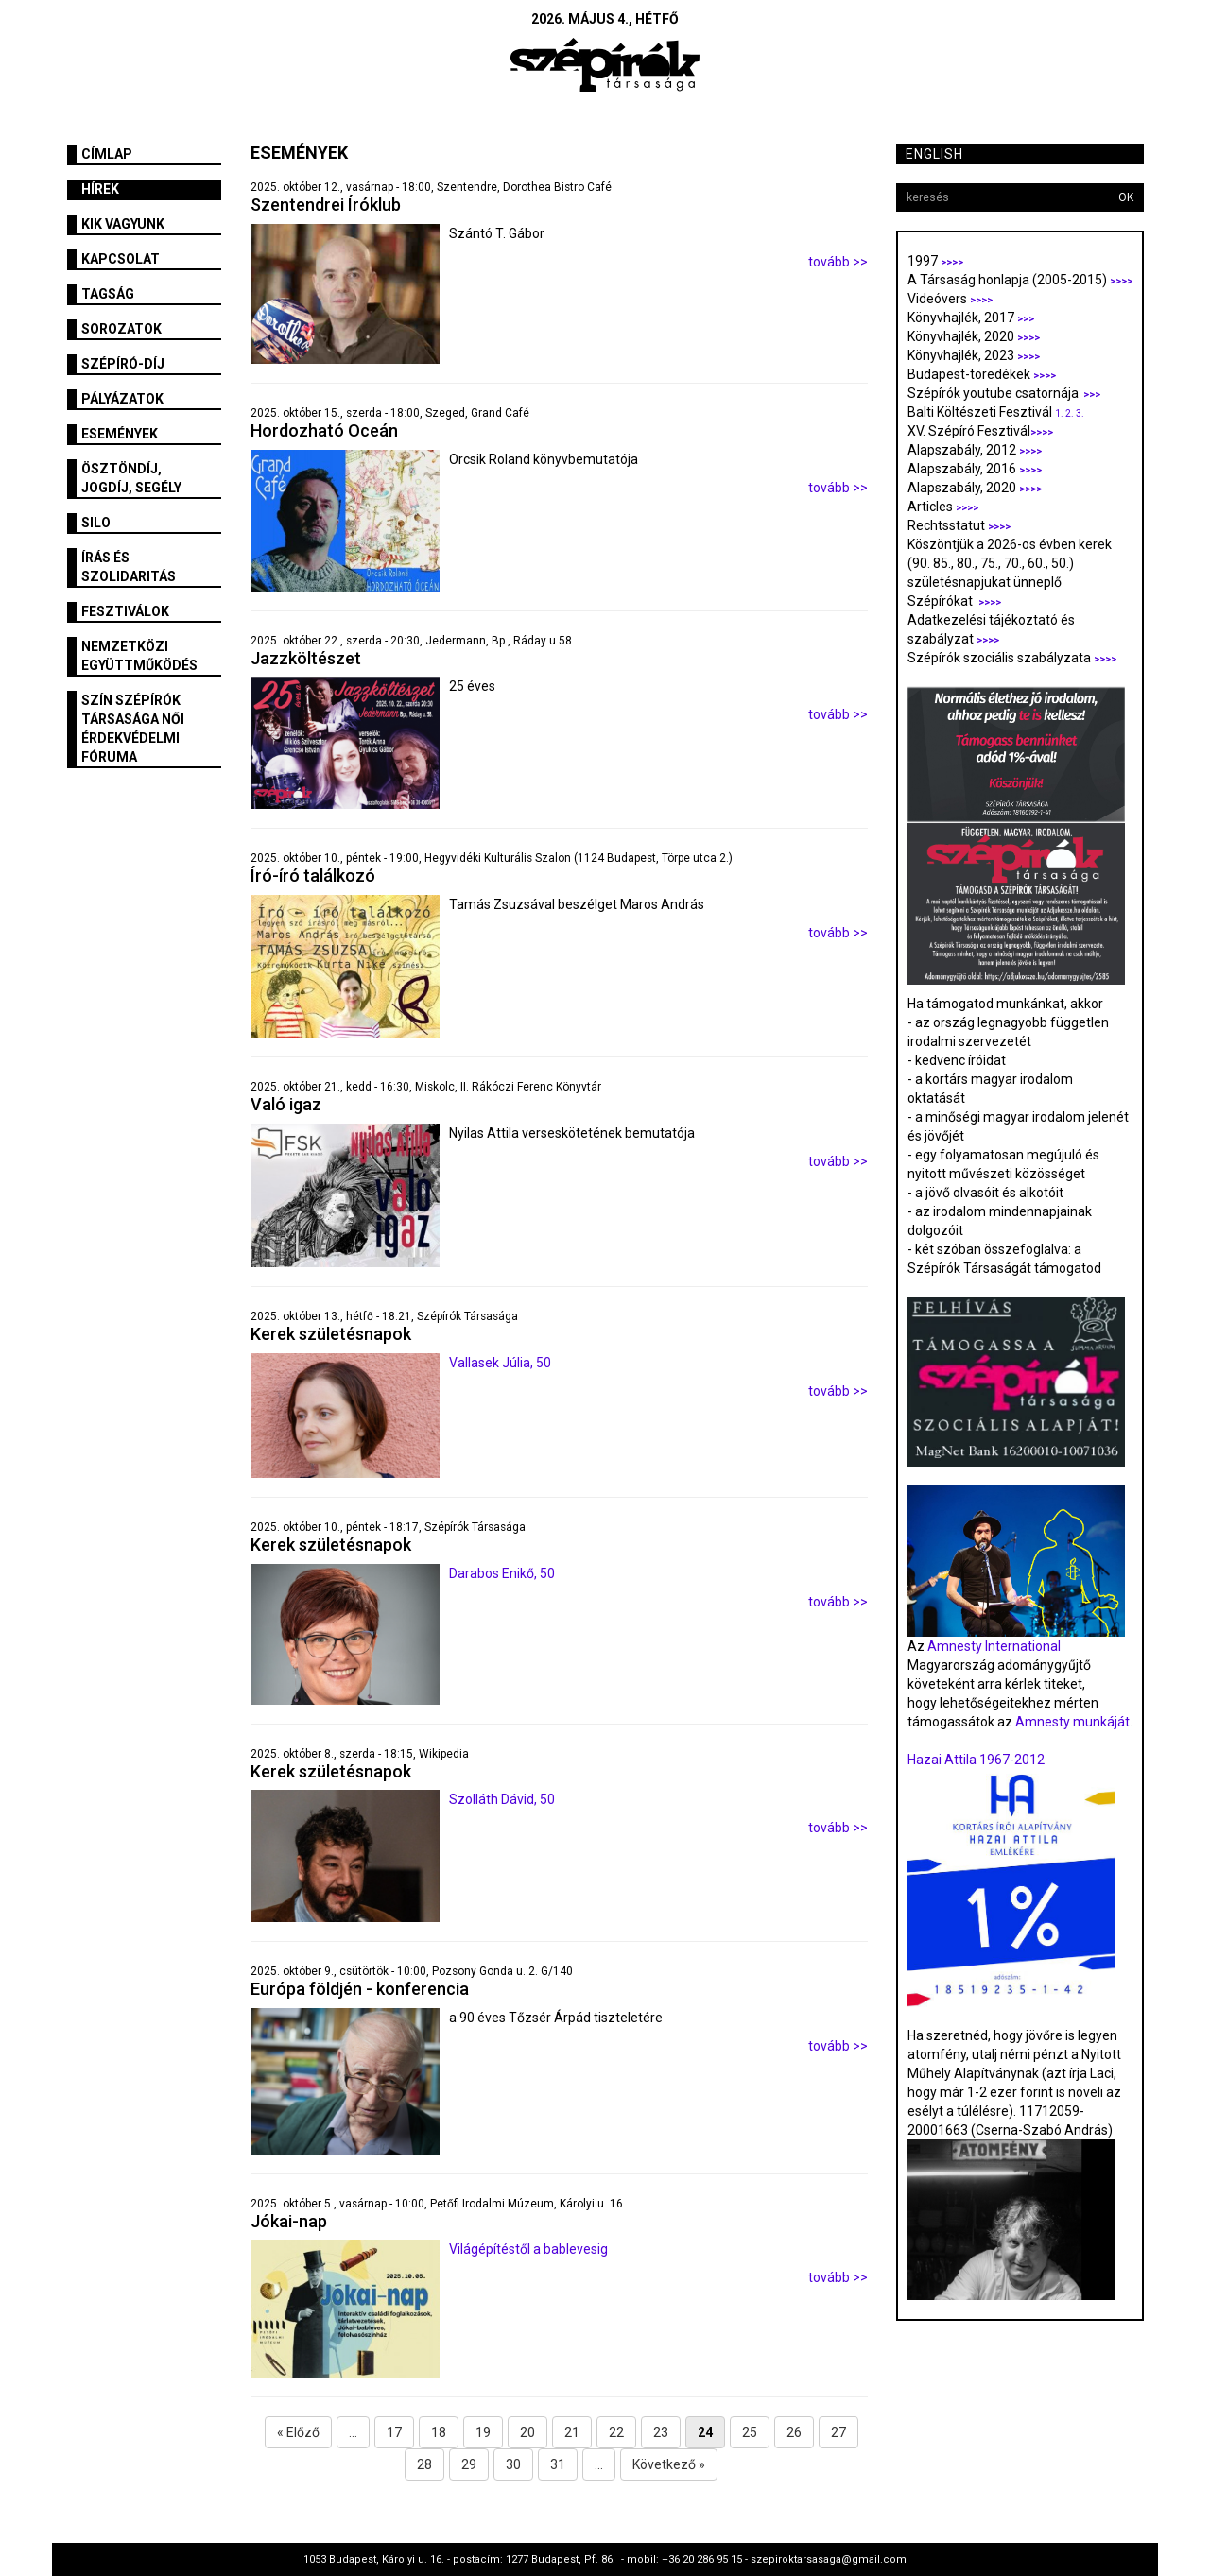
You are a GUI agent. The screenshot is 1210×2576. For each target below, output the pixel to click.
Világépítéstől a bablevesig (528, 2249)
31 (557, 2464)
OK (1125, 197)
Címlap (106, 154)
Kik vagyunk (122, 224)
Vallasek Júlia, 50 (500, 1362)
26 (794, 2432)
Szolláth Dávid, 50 (502, 1799)
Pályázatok (122, 398)
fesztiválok (125, 611)
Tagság (107, 293)
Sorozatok (121, 328)
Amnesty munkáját (1071, 1721)
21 (571, 2432)
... (353, 2432)
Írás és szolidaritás (128, 567)
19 (483, 2432)
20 (527, 2432)
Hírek (100, 189)
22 (616, 2432)
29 (468, 2464)
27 (838, 2432)
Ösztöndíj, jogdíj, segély (131, 478)
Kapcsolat (120, 258)
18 (438, 2432)
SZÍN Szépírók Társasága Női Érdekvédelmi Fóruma (132, 728)
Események (119, 433)
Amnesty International (994, 1646)
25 (749, 2432)
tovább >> (838, 261)
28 (424, 2464)
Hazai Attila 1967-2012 (976, 1759)
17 (394, 2432)
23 (660, 2432)
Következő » (668, 2464)
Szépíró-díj (122, 363)
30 (513, 2464)
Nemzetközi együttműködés (139, 656)
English (934, 154)
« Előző (298, 2432)
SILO (96, 522)
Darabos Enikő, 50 (502, 1573)
